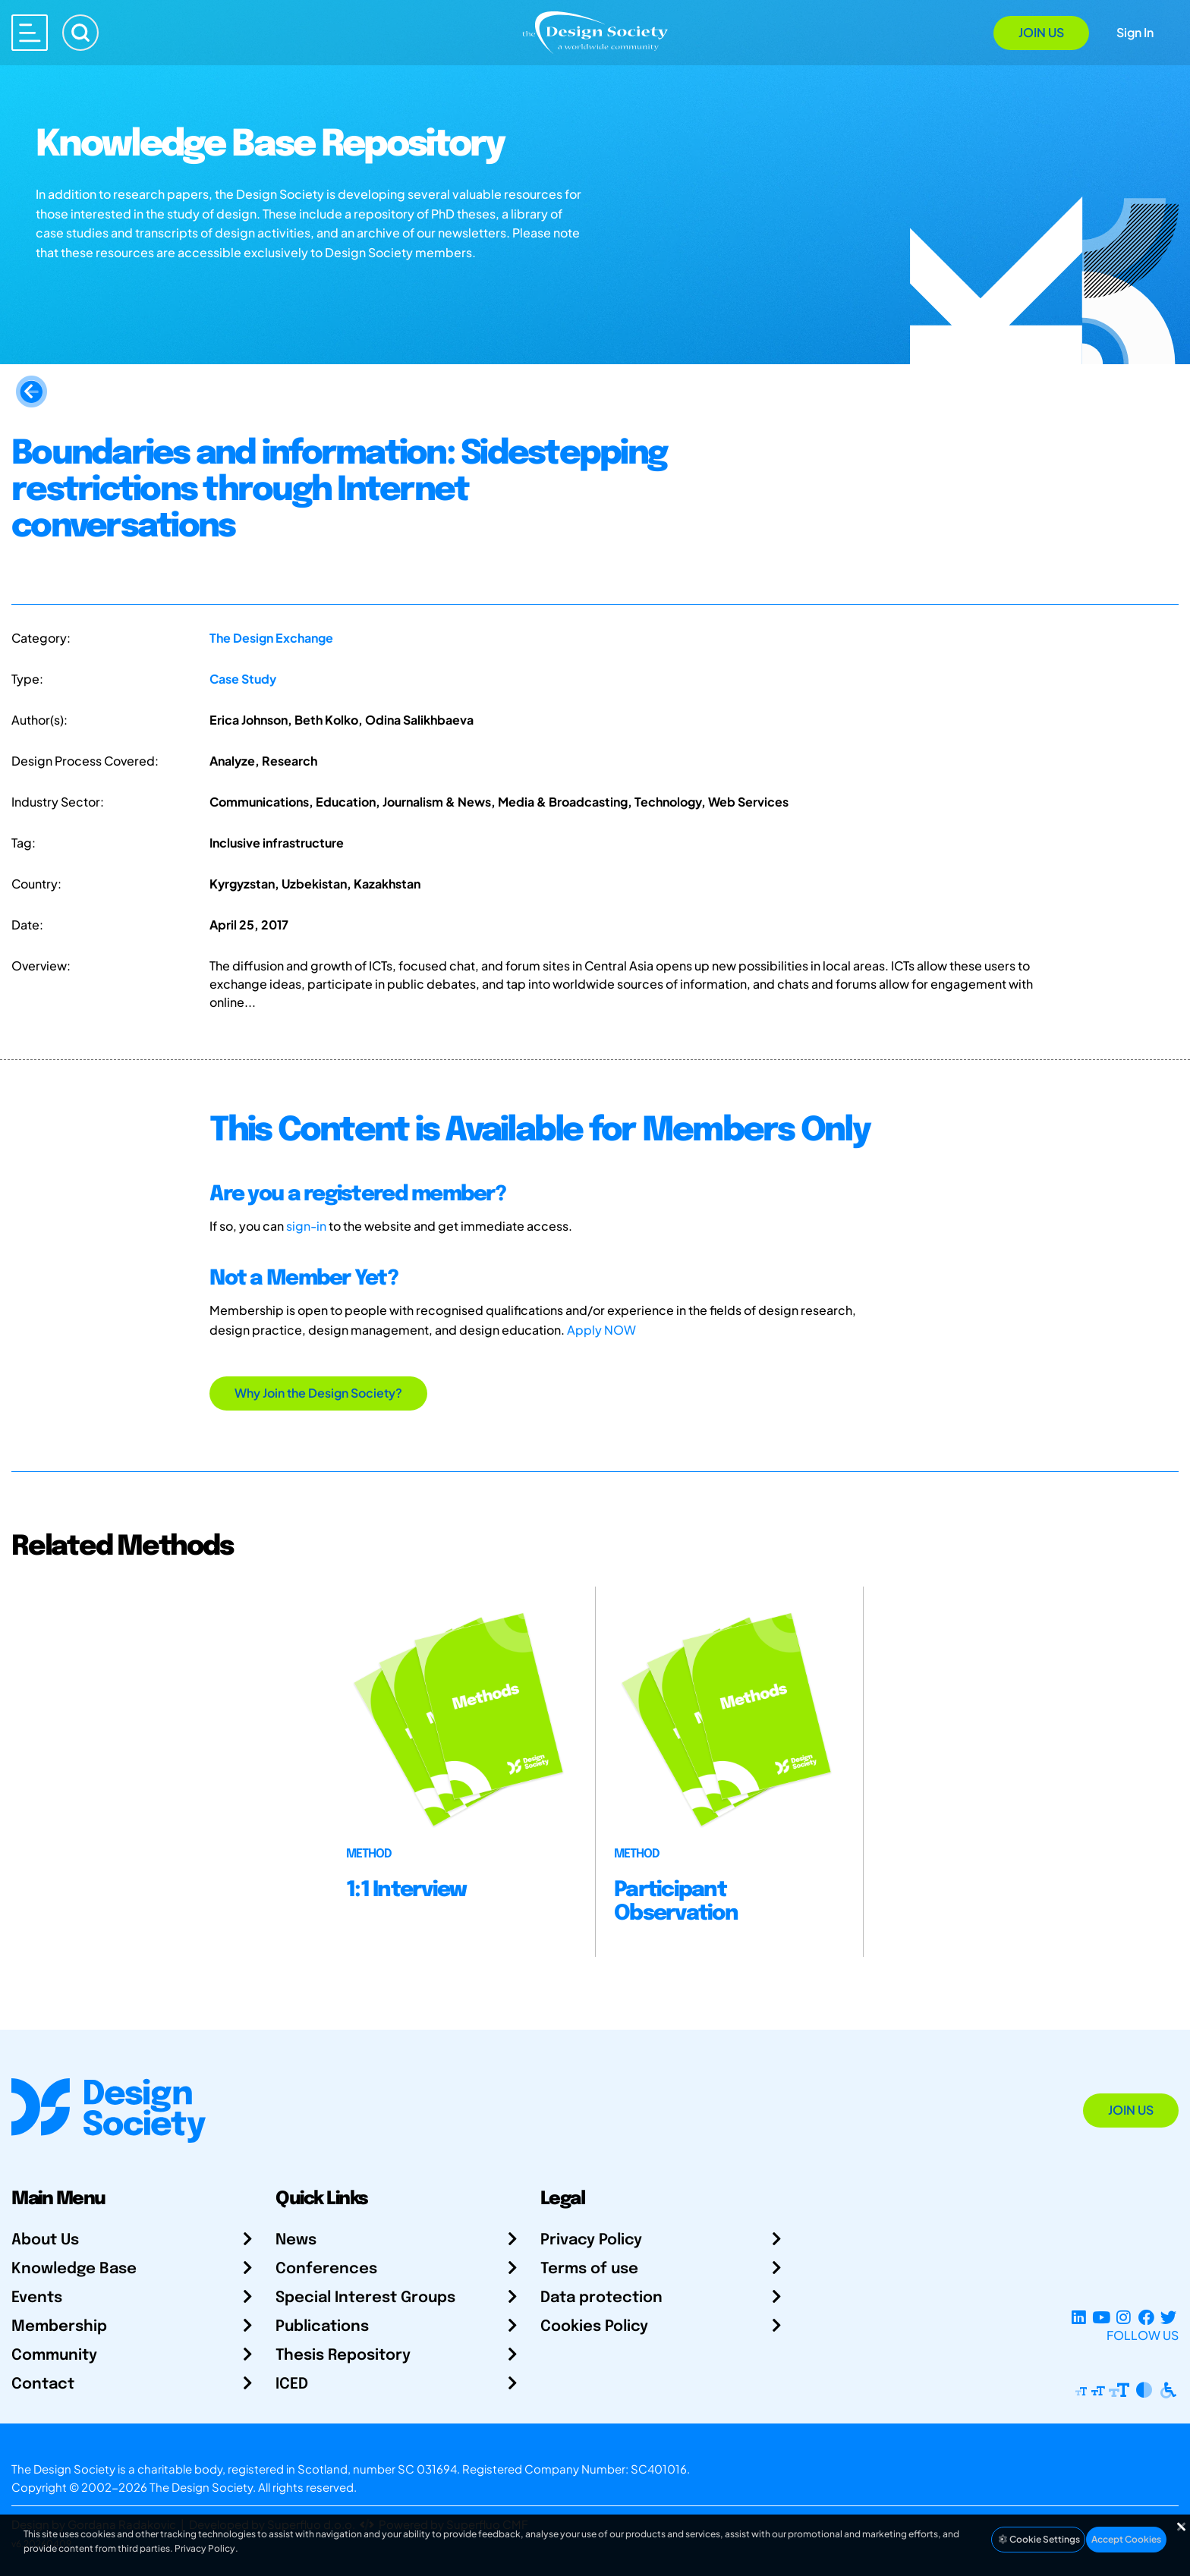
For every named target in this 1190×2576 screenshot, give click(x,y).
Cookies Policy (594, 2327)
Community (54, 2356)
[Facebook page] (1146, 2317)
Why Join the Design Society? (318, 1393)
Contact (42, 2384)
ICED (291, 2384)
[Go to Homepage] (595, 31)
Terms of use (589, 2269)
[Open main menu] (29, 32)
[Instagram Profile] (1123, 2317)
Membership (59, 2327)
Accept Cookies (1126, 2539)
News (295, 2240)
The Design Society (201, 2487)
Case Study (242, 679)
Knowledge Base (74, 2269)
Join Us (1041, 32)
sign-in (306, 1226)
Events (36, 2298)
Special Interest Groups (365, 2298)
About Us (45, 2240)
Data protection (601, 2298)
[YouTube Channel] (1101, 2317)
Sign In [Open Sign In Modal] (1135, 32)
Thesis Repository (343, 2356)
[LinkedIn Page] (1079, 2317)
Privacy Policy (591, 2240)
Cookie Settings (1038, 2539)
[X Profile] (1168, 2317)
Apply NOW (601, 1330)
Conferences (326, 2269)
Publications (322, 2327)
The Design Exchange (271, 638)
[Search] (80, 32)
